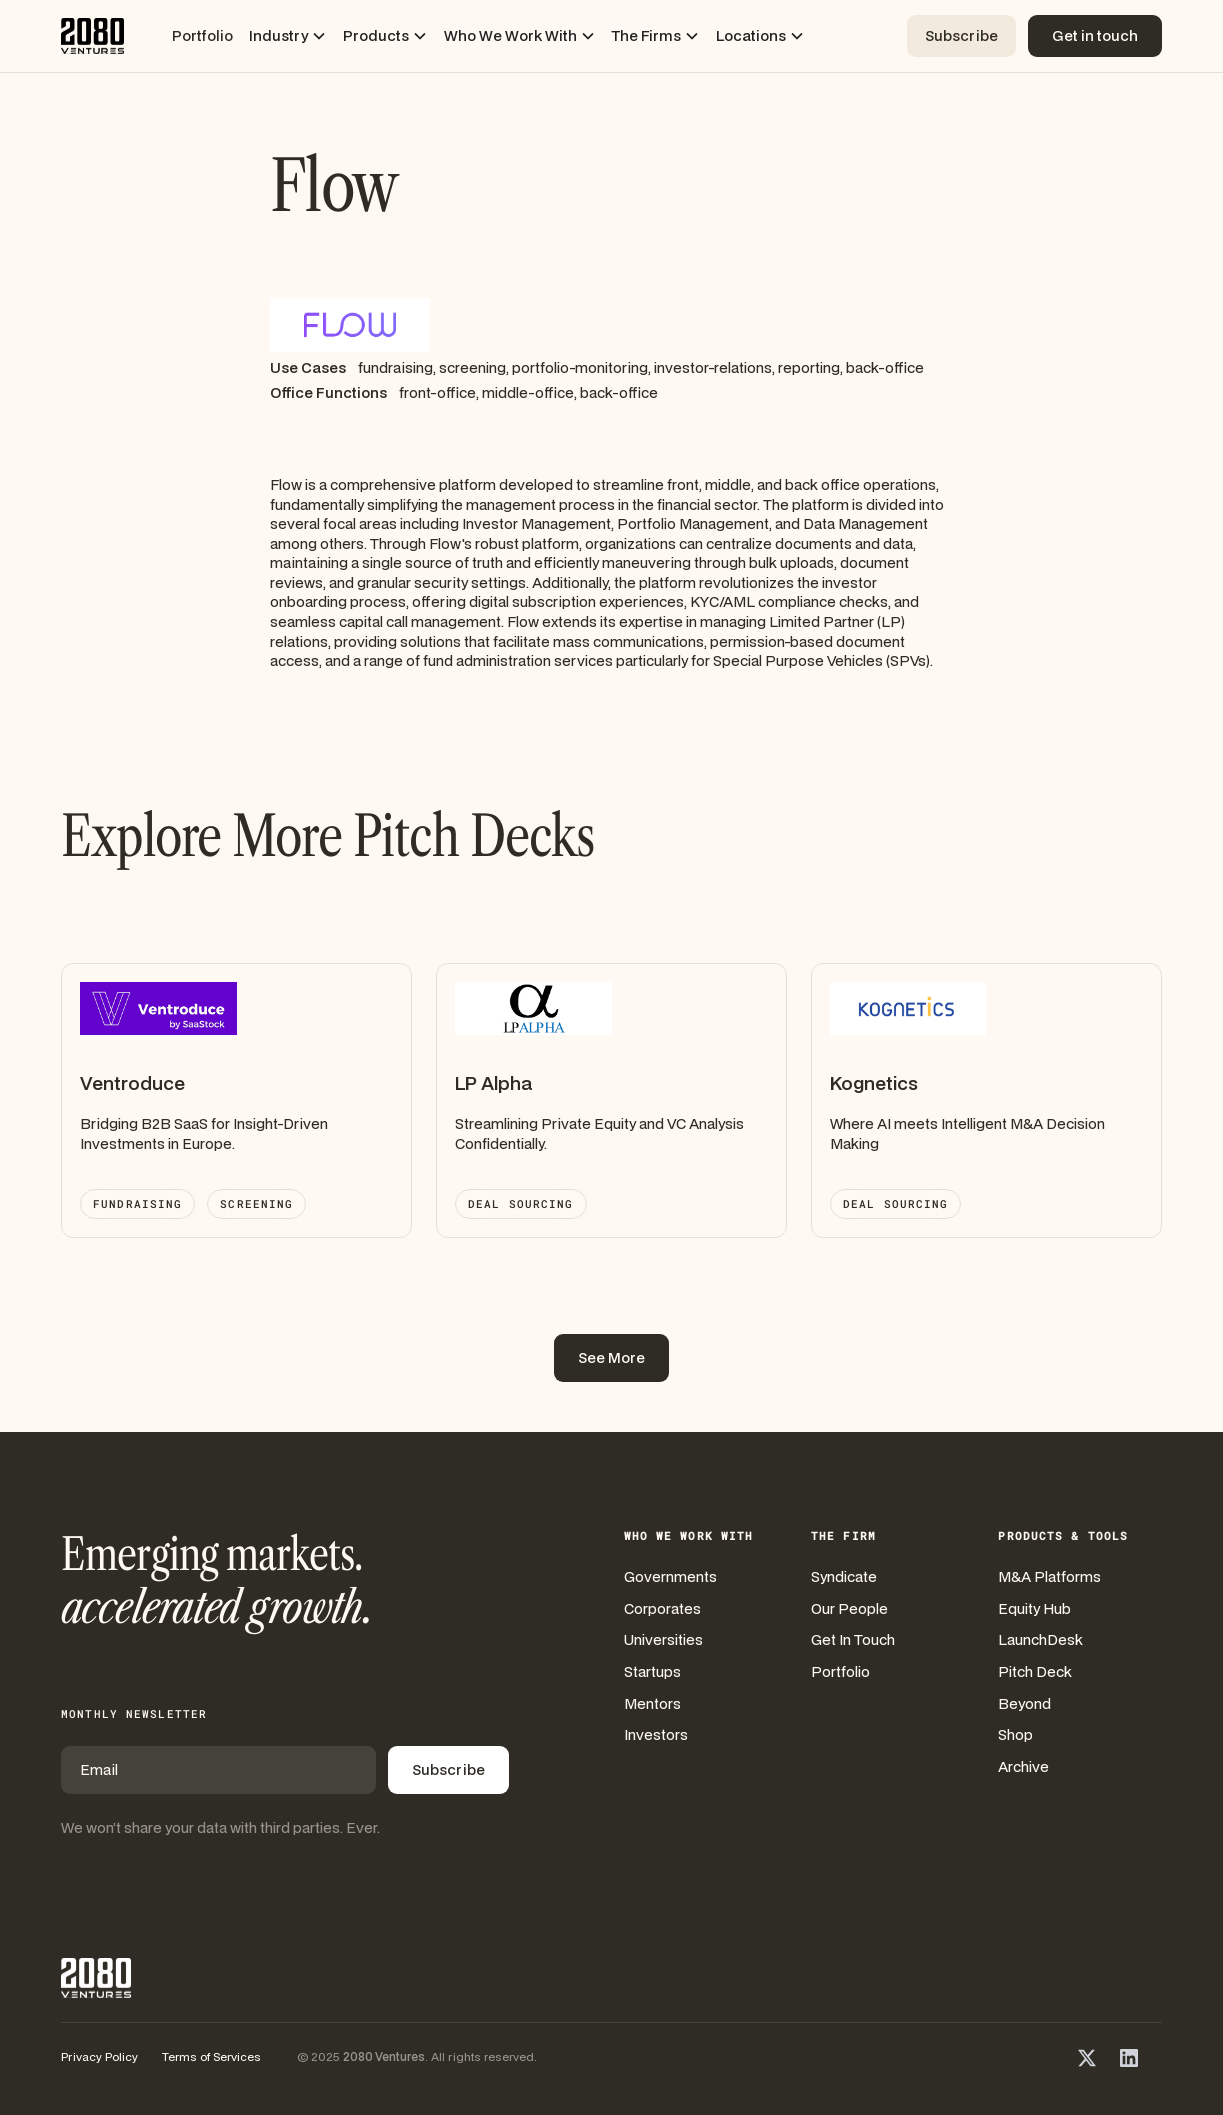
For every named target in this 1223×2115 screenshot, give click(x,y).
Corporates (662, 1608)
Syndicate (844, 1576)
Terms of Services (211, 2056)
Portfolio (202, 35)
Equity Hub (1034, 1608)
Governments (670, 1576)
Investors (656, 1734)
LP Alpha (493, 1083)
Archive (1023, 1766)
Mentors (652, 1703)
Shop (1015, 1734)
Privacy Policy (99, 2056)
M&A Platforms (1049, 1576)
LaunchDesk (1040, 1639)
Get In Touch (853, 1639)
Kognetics (874, 1083)
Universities (663, 1639)
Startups (652, 1671)
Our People (849, 1608)
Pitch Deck (1035, 1671)
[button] (288, 36)
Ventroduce (132, 1083)
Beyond (1024, 1703)
